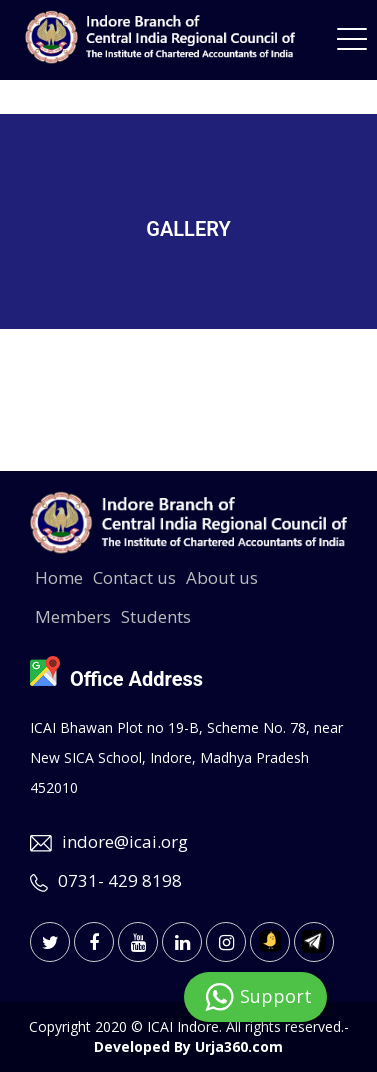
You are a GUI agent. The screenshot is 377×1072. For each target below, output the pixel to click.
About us (222, 577)
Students (156, 616)
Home (59, 577)
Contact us (134, 577)
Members (73, 616)
